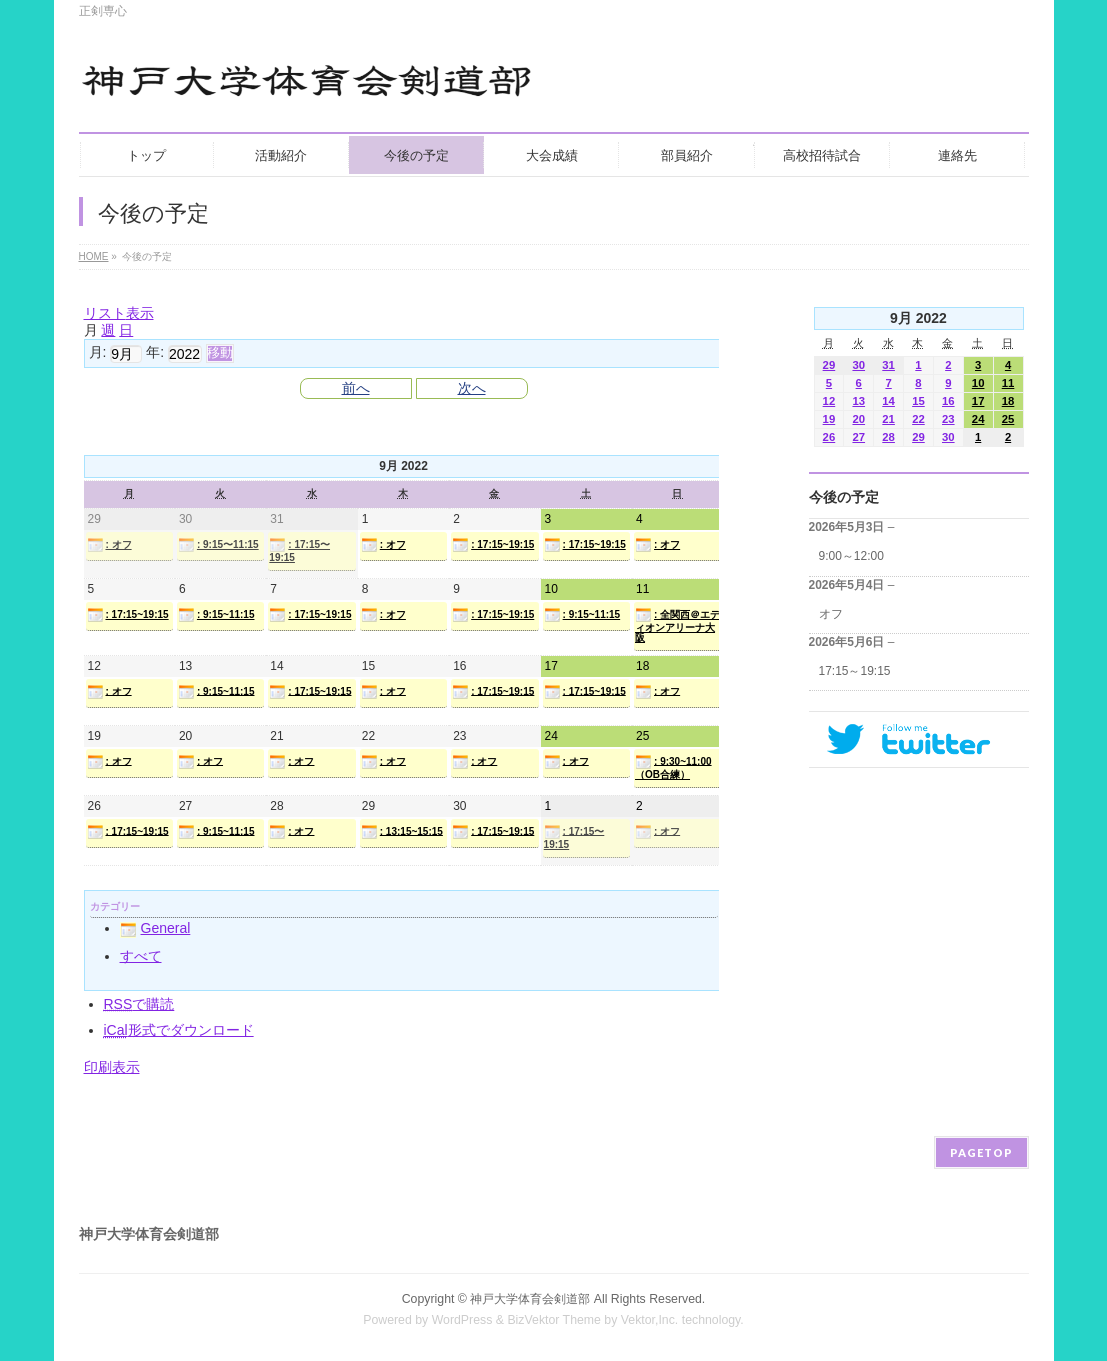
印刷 (112, 1067)
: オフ (109, 545)
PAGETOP (981, 1152)
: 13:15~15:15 (402, 832)
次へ (472, 388)
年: (155, 352)
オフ (831, 614)
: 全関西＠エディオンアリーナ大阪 (677, 625)
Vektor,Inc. (650, 1320)
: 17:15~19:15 (493, 545)
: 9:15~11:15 (216, 615)
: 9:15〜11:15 (218, 545)
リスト (119, 313)
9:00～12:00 (851, 556)
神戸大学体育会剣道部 (530, 1299)
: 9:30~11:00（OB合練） (673, 767)
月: (98, 352)
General (155, 928)
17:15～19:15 (855, 671)
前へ (356, 388)
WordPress (462, 1320)
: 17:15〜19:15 (299, 550)
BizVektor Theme (554, 1320)
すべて (141, 956)
